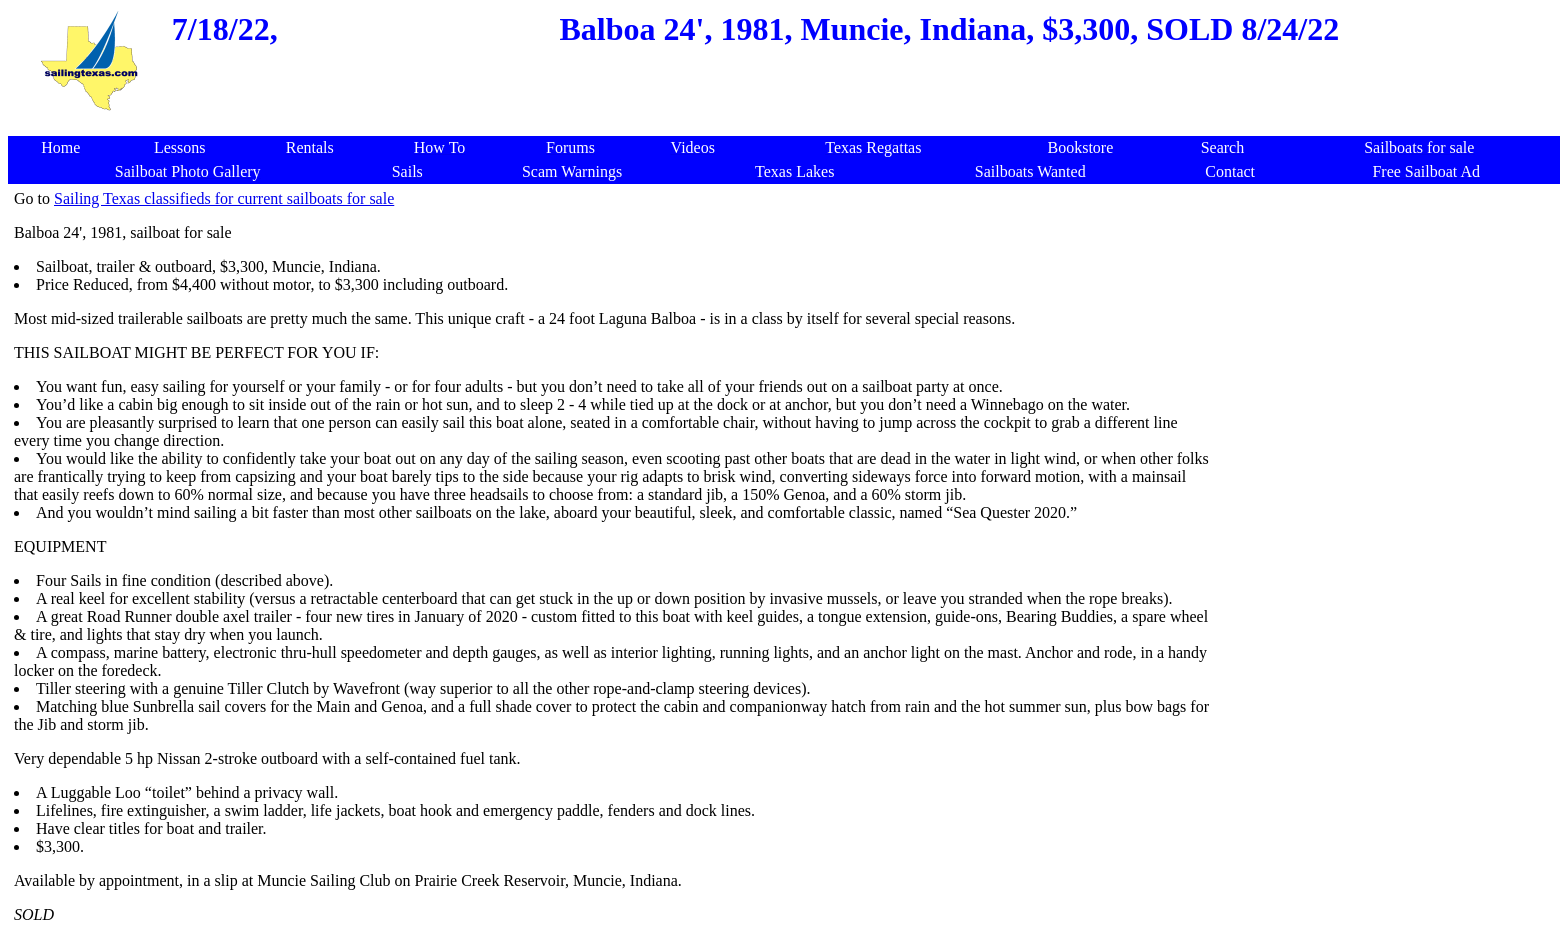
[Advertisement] (1386, 330)
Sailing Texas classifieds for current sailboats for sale (224, 198)
